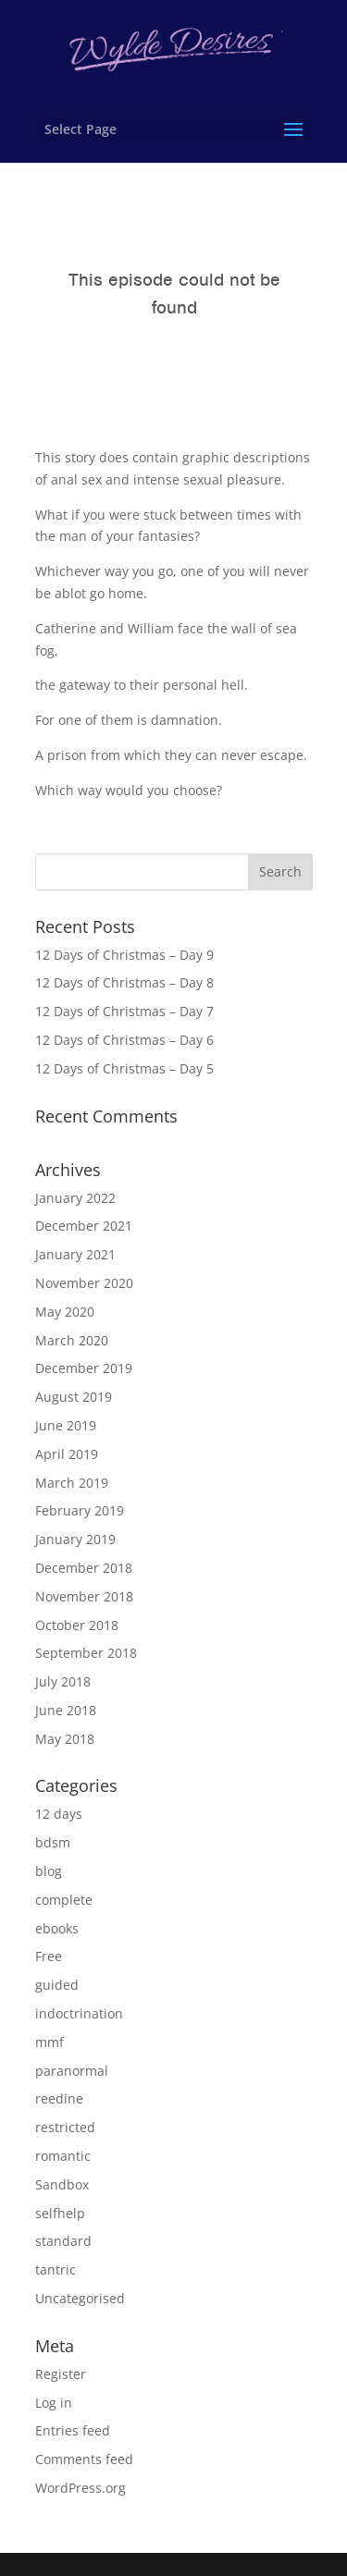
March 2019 (71, 1482)
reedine (59, 2098)
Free (48, 1956)
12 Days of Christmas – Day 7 (124, 1011)
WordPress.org (80, 2487)
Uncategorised (80, 2298)
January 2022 (75, 1198)
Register (60, 2374)
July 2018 (63, 1681)
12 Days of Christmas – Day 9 (124, 954)
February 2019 (79, 1510)
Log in (53, 2402)
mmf (49, 2042)
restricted (65, 2127)
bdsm (52, 1842)
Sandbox (62, 2184)
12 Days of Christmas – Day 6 (124, 1040)
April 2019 (66, 1454)
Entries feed (72, 2430)
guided (57, 1984)
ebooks (57, 1928)
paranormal (71, 2070)
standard (63, 2241)
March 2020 (71, 1340)
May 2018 (64, 1739)
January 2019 (75, 1539)
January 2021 (75, 1254)
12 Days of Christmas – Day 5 (124, 1068)
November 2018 (84, 1596)
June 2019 (65, 1425)
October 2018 (76, 1625)
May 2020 (64, 1311)
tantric (55, 2269)
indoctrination (79, 2013)
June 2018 (65, 1710)
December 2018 (83, 1567)
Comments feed (84, 2459)
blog (48, 1871)
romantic (63, 2156)
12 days (58, 1813)
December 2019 (83, 1368)
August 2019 (73, 1396)
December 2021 (83, 1225)
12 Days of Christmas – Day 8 (124, 982)
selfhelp (60, 2213)
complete (64, 1899)
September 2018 (86, 1653)
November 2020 (84, 1283)
